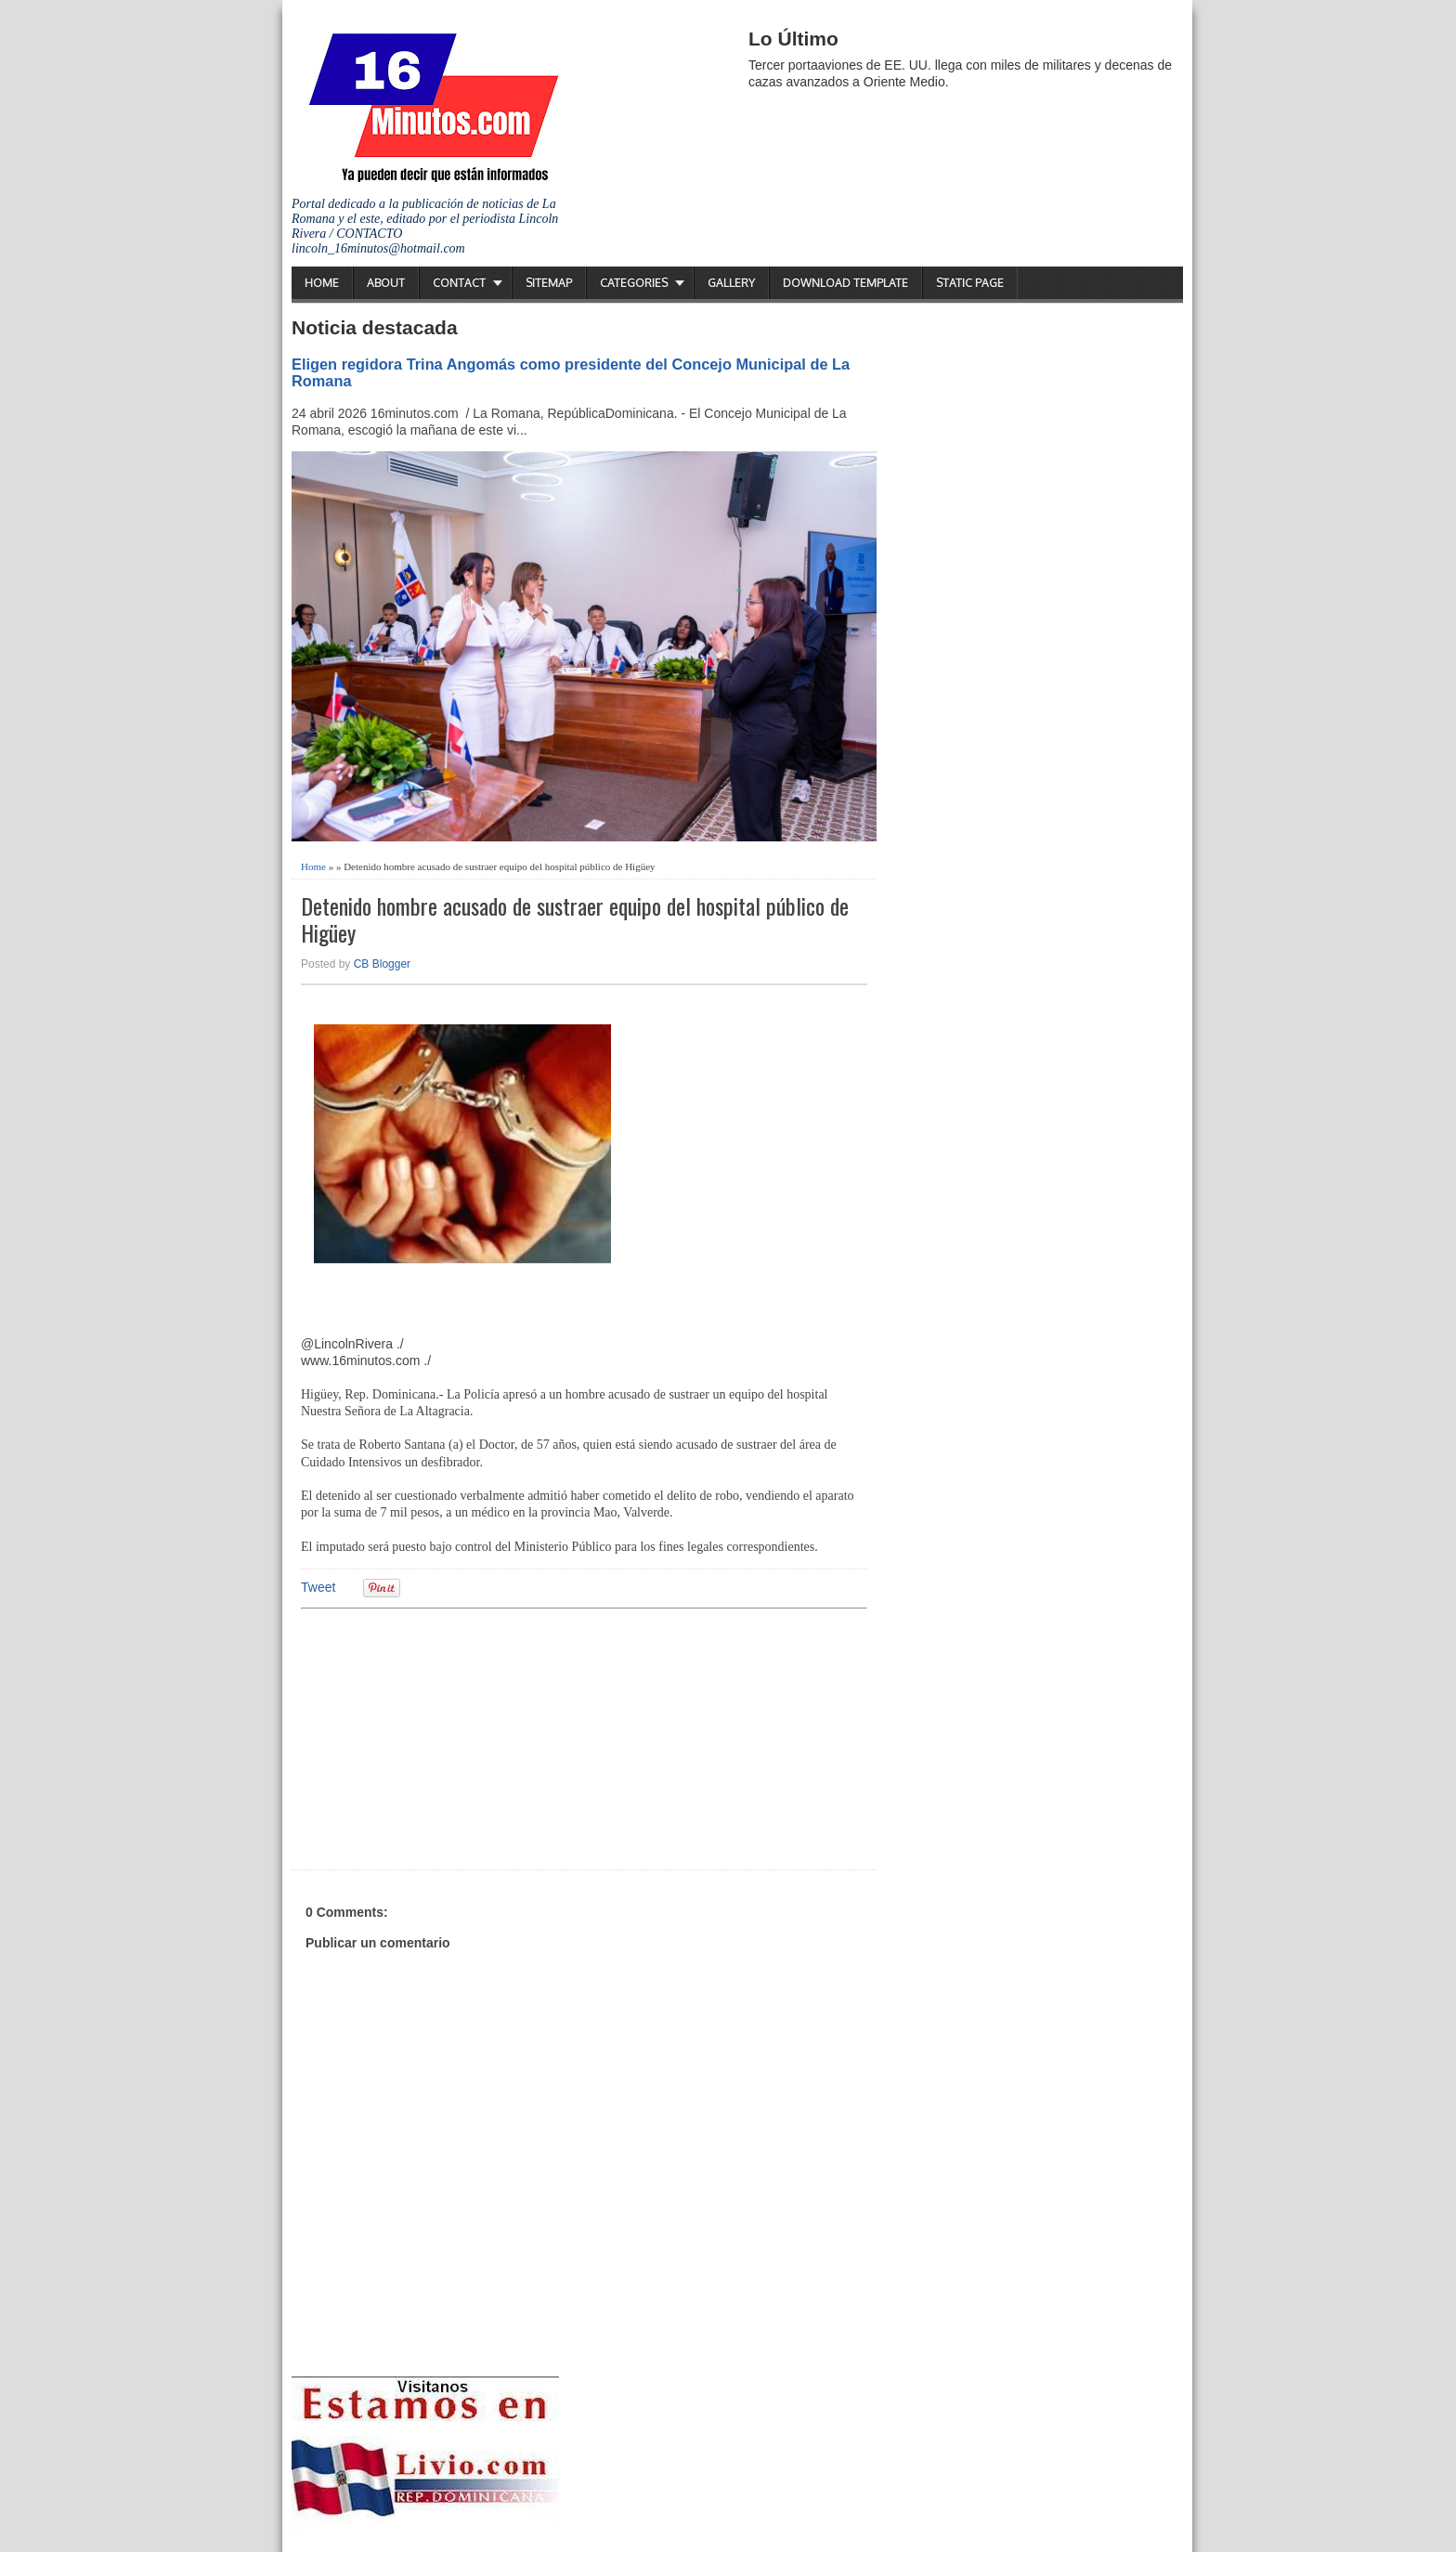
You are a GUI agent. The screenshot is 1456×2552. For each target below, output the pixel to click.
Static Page (970, 283)
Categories (634, 283)
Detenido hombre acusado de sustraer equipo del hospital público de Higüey (575, 919)
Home (322, 283)
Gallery (731, 283)
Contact (459, 283)
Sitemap (549, 283)
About (386, 283)
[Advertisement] (445, 1737)
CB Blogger (382, 963)
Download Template (845, 283)
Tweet (318, 1587)
